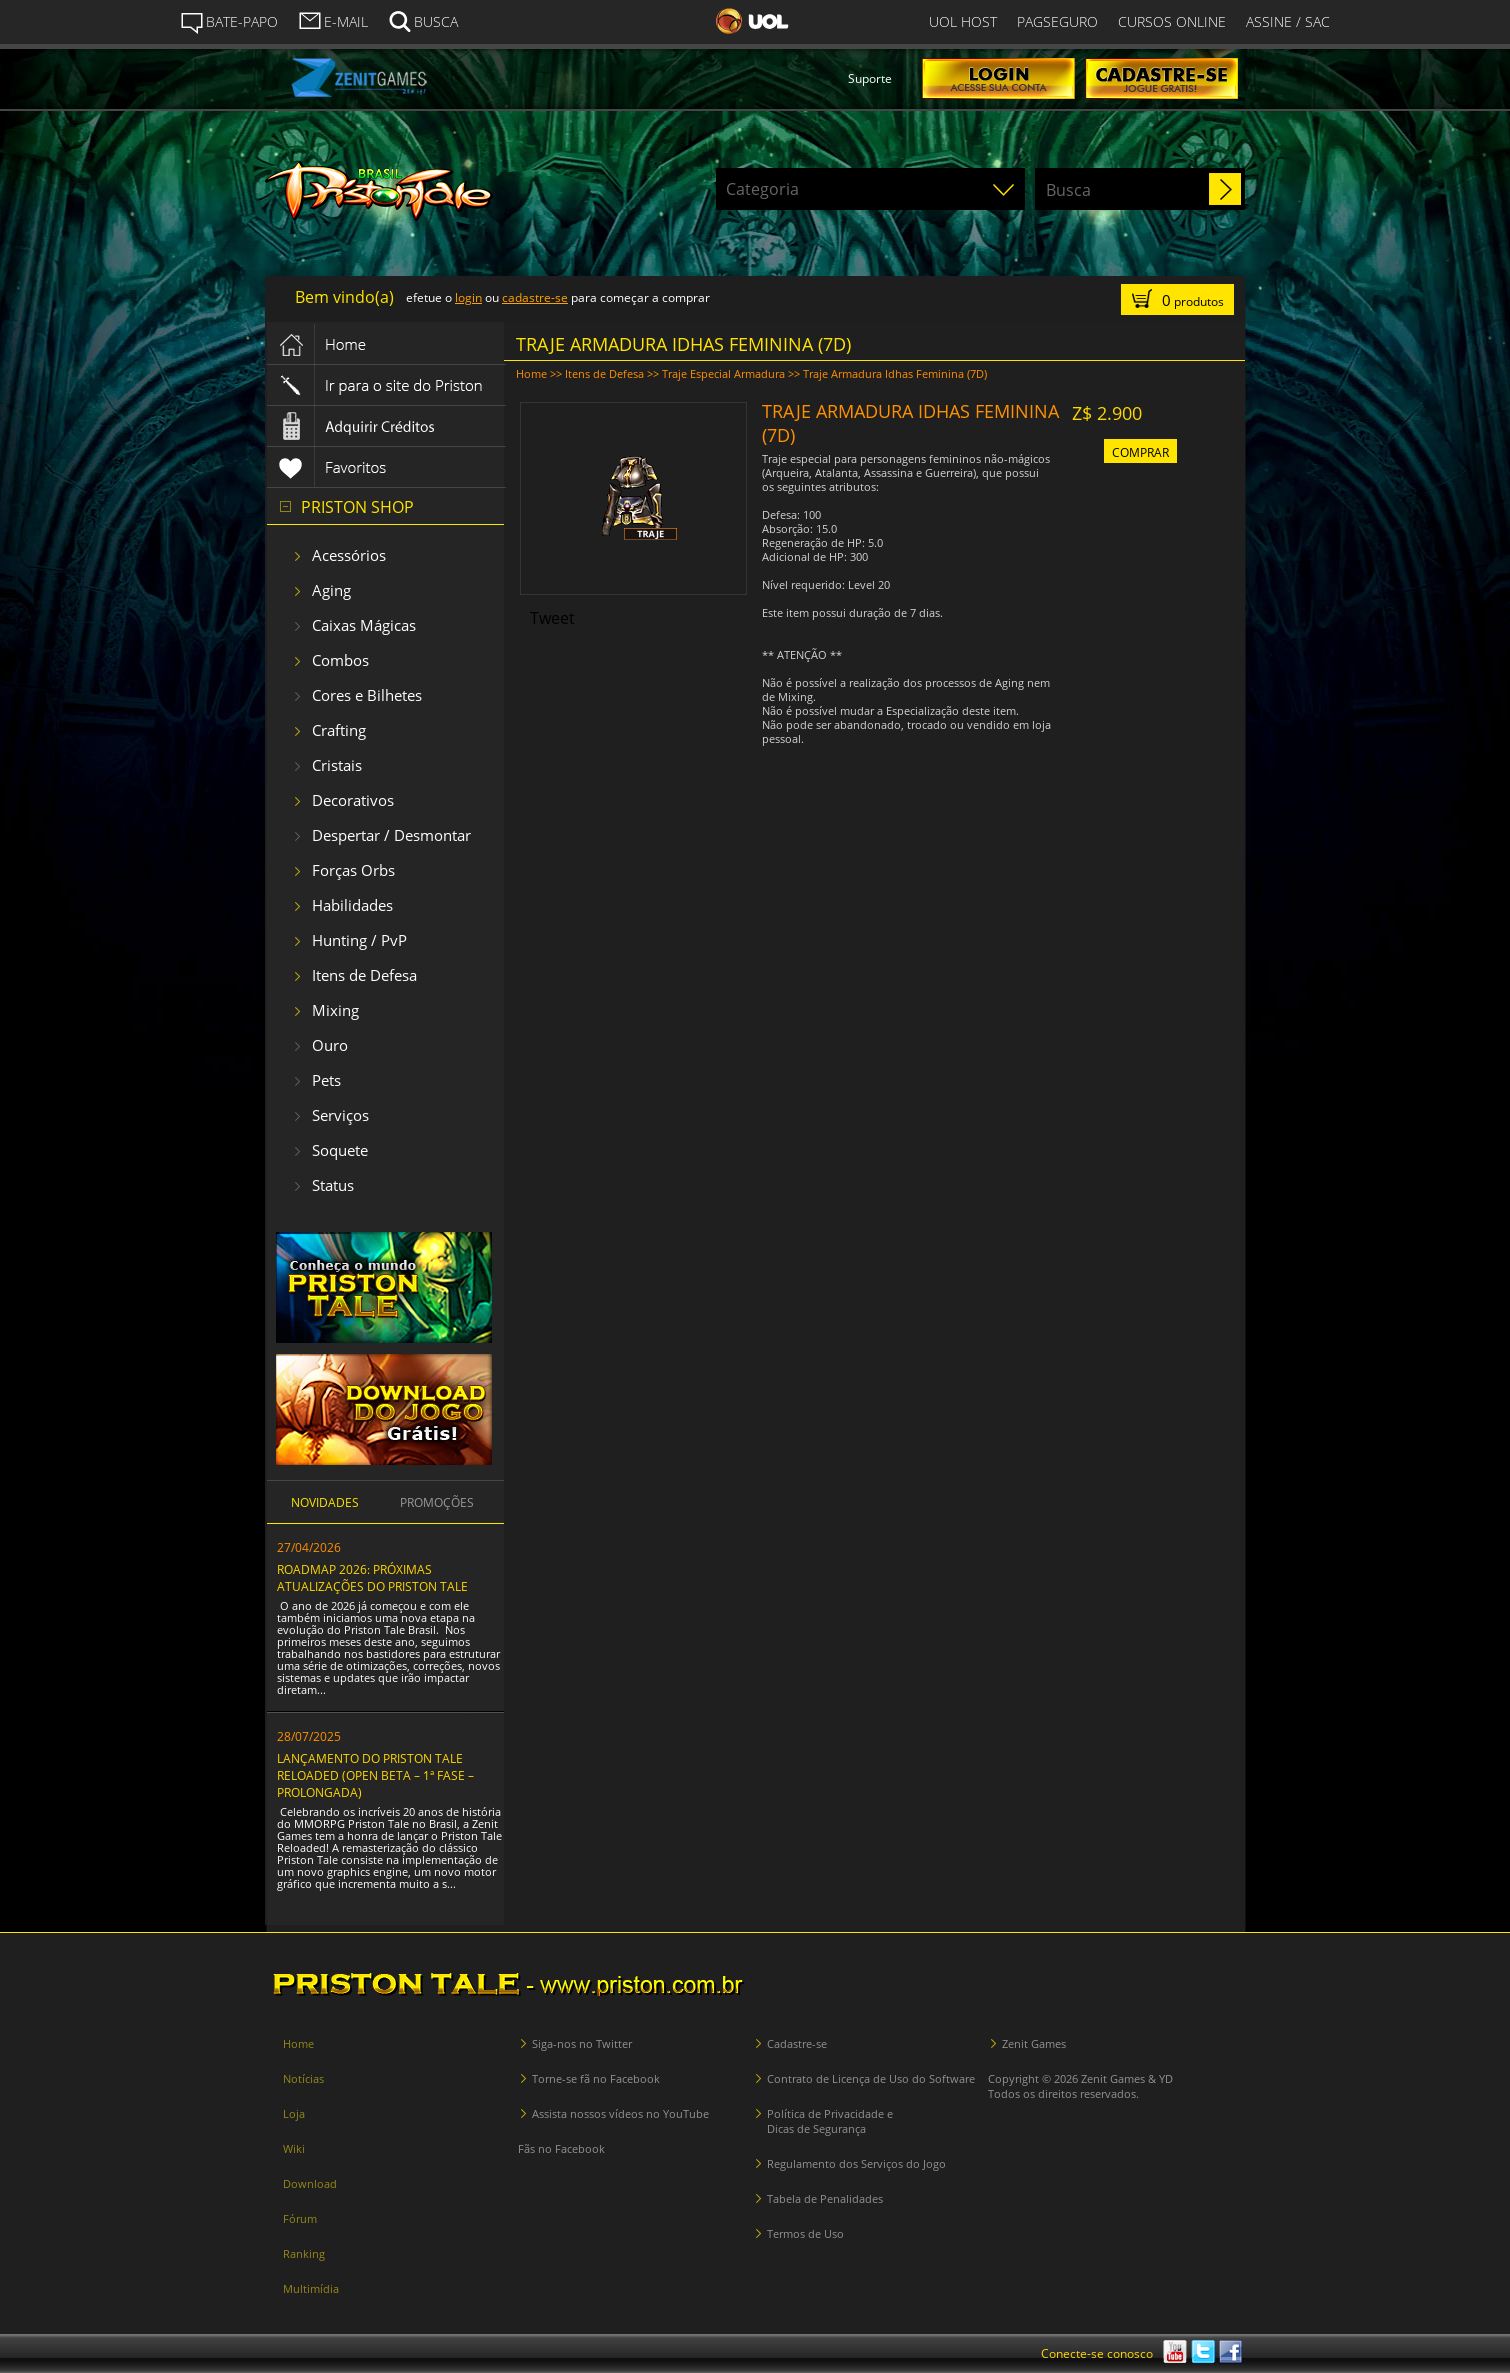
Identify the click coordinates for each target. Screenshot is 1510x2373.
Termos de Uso (805, 2233)
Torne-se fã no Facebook (596, 2078)
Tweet (552, 618)
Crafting (339, 730)
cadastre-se (535, 297)
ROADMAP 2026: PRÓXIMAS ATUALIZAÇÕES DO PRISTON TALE (372, 1578)
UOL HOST (963, 21)
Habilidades (352, 905)
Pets (326, 1080)
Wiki (294, 2148)
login (468, 297)
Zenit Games (1034, 2043)
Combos (340, 660)
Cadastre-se (797, 2043)
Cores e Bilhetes (367, 695)
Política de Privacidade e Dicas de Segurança (830, 2121)
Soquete (340, 1150)
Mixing (335, 1010)
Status (333, 1185)
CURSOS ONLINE (1172, 21)
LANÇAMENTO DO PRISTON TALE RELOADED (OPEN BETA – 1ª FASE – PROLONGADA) (375, 1775)
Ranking (304, 2253)
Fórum (300, 2218)
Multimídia (311, 2288)
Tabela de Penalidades (825, 2198)
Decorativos (353, 800)
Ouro (330, 1045)
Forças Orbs (353, 870)
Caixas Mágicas (364, 625)
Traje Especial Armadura (723, 373)
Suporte (870, 78)
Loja (294, 2113)
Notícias (303, 2078)
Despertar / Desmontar (391, 835)
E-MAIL (333, 20)
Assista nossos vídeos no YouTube (620, 2113)
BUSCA (423, 20)
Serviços (340, 1115)
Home (531, 373)
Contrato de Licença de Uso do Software (871, 2078)
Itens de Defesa (364, 975)
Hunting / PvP (359, 940)
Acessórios (349, 555)
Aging (331, 590)
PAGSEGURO (1057, 21)
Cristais (337, 765)
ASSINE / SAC (1288, 21)
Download (310, 2183)
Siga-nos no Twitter (582, 2043)
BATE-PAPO (229, 22)
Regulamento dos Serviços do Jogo (856, 2163)
